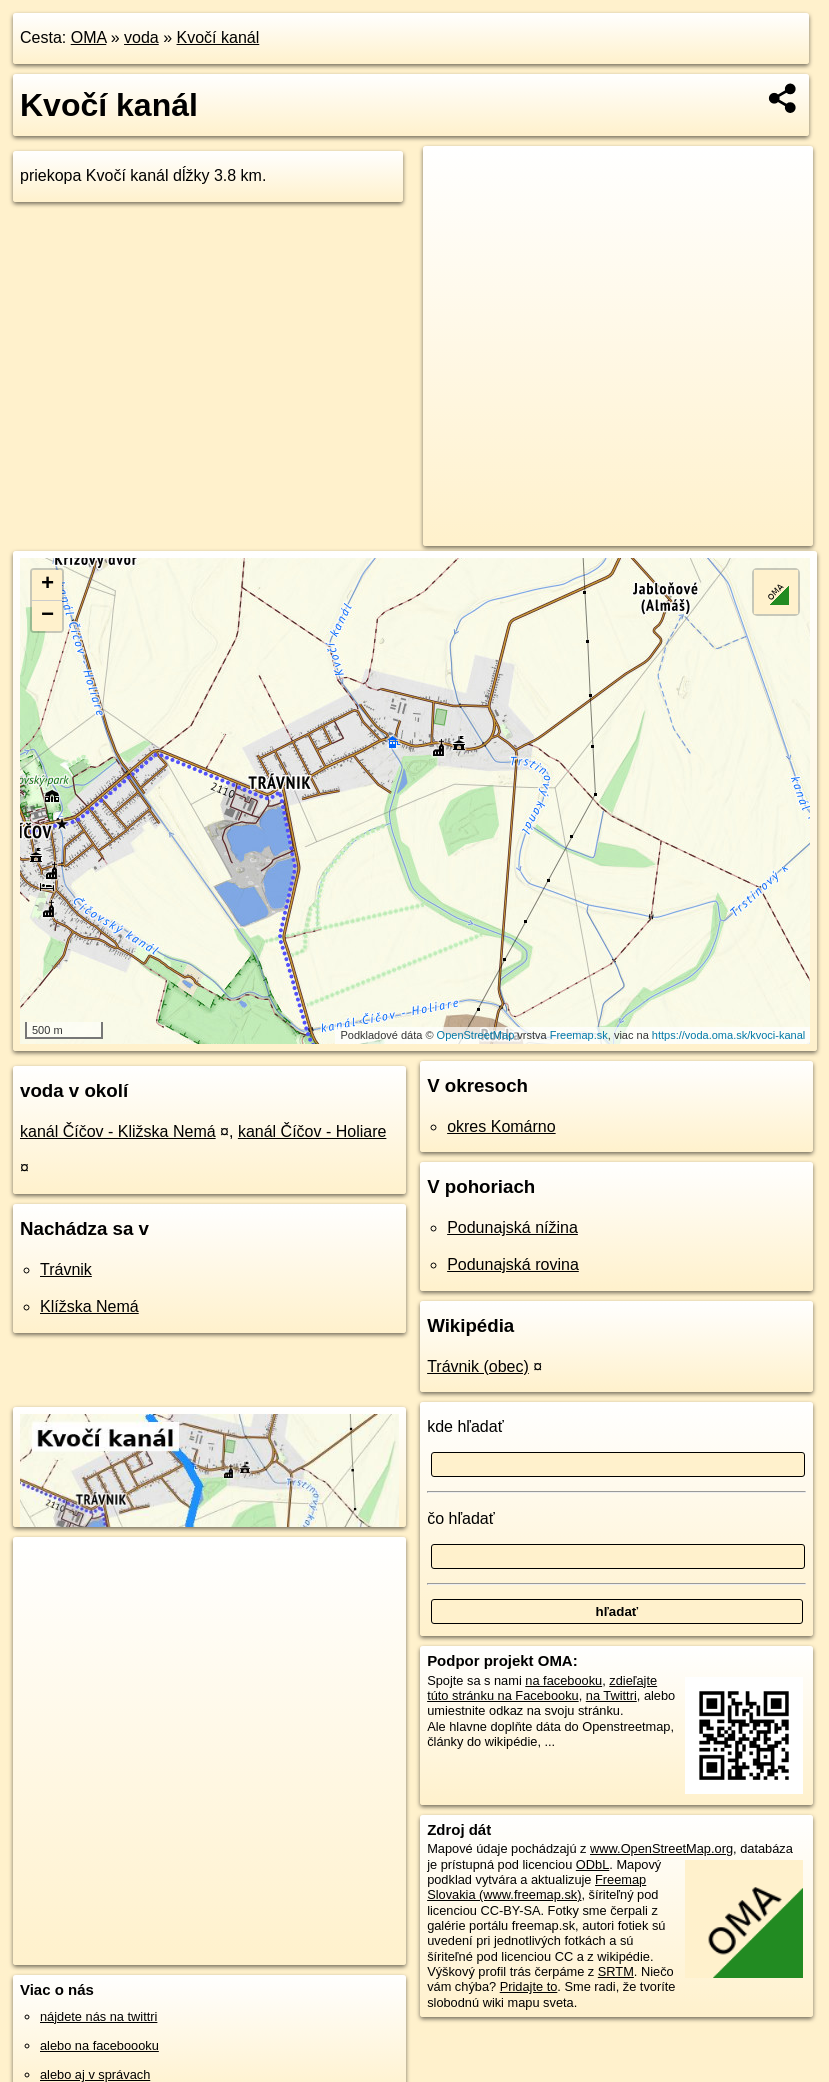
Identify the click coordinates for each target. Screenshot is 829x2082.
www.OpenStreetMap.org (661, 1848)
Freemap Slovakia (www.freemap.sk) (536, 1887)
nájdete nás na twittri (98, 2016)
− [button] (47, 616)
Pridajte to (529, 1986)
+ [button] (47, 585)
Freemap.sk (579, 1035)
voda (141, 37)
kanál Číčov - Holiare (312, 1131)
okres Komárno (501, 1126)
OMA (89, 37)
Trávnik (66, 1269)
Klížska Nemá (89, 1306)
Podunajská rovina (513, 1264)
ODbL (592, 1864)
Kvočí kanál (218, 37)
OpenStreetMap (476, 1035)
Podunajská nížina (512, 1227)
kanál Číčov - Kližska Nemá (118, 1131)
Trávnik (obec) (478, 1366)
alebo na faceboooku (99, 2045)
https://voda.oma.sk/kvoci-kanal (728, 1035)
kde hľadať (465, 1426)
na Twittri (611, 1695)
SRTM (616, 1971)
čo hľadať (461, 1518)
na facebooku (563, 1680)
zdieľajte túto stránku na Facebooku (542, 1688)
